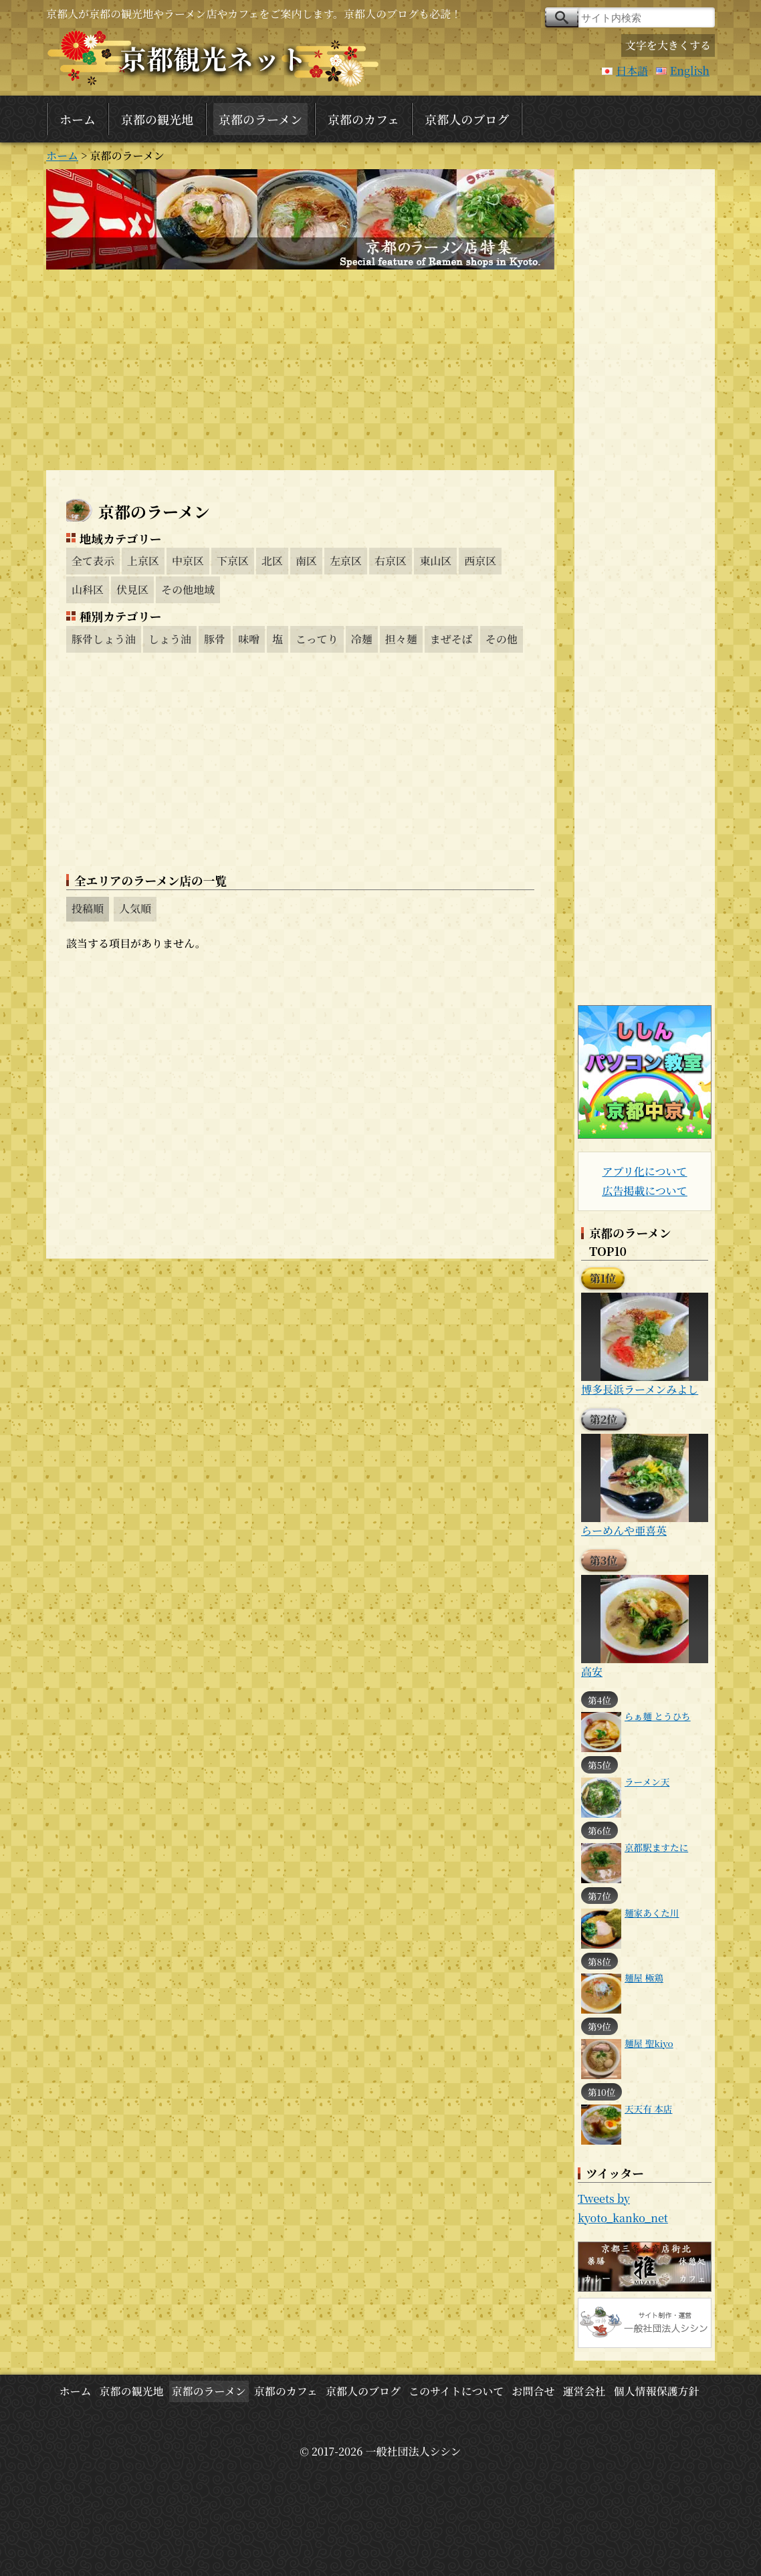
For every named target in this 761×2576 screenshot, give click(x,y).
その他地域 (188, 589)
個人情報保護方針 (656, 2391)
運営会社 (584, 2391)
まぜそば (451, 639)
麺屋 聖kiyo (649, 2043)
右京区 (390, 560)
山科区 (88, 589)
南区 (306, 560)
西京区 (480, 560)
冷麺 (361, 639)
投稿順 (88, 908)
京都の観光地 (157, 119)
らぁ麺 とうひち (658, 1716)
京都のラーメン (260, 119)
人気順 (135, 908)
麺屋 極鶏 (644, 1977)
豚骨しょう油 (104, 639)
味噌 (248, 639)
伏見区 (132, 589)
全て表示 (93, 560)
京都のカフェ (363, 119)
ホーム (78, 119)
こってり (317, 639)
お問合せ (533, 2391)
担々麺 (401, 639)
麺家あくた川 (652, 1912)
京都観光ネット (213, 58)
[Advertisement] (300, 369)
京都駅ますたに (656, 1847)
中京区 (188, 560)
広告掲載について (644, 1190)
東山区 (435, 560)
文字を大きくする (668, 45)
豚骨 (214, 639)
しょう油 (169, 639)
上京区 (143, 560)
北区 (272, 560)
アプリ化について (644, 1171)
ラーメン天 (647, 1781)
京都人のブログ (467, 119)
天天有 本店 (648, 2108)
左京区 (346, 560)
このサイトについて (456, 2391)
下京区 (233, 560)
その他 (501, 639)
